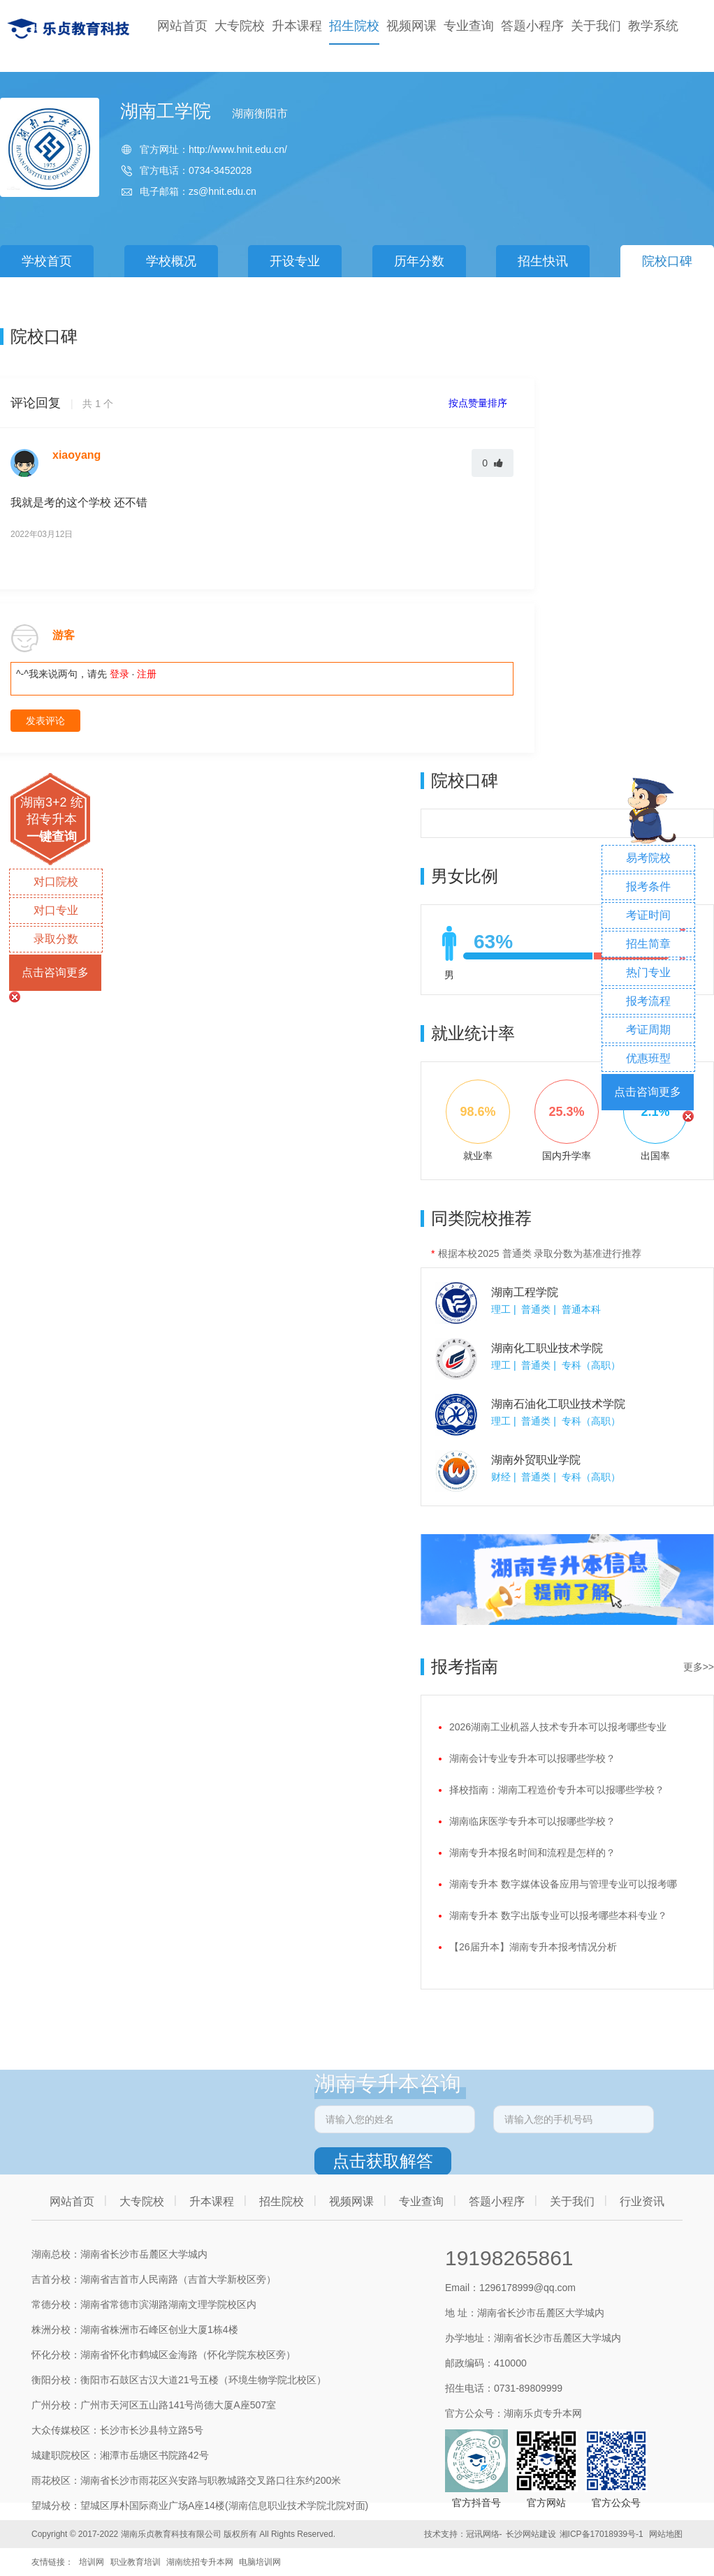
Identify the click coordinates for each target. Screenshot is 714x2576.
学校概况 (171, 261)
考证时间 (648, 915)
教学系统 (653, 26)
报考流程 (648, 1001)
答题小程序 (532, 26)
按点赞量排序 (479, 403)
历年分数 (419, 261)
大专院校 (239, 26)
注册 (146, 673)
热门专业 (648, 972)
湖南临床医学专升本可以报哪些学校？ (532, 1821)
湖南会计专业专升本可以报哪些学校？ (532, 1758)
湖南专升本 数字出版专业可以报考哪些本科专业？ (558, 1915)
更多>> (698, 1666)
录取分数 (56, 939)
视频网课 (411, 26)
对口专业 (56, 910)
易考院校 (648, 858)
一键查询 (52, 837)
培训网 (91, 2562)
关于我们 (596, 26)
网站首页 (182, 26)
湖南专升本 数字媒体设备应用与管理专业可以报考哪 (563, 1884)
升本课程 (297, 26)
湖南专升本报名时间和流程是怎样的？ (532, 1852)
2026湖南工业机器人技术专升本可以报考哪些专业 (557, 1726)
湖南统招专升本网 (199, 2562)
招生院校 (354, 26)
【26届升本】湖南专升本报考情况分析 (533, 1946)
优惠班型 (648, 1058)
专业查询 (469, 26)
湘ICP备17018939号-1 (601, 2534)
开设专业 (295, 261)
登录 (119, 673)
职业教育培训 (135, 2562)
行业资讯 (642, 2201)
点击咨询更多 (55, 972)
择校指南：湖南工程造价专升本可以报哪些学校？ (556, 1789)
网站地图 (666, 2534)
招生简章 (648, 944)
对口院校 (56, 882)
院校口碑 (667, 261)
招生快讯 (543, 261)
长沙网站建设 (531, 2534)
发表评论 (45, 720)
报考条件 (648, 886)
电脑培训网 (260, 2562)
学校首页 (47, 261)
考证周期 (648, 1030)
